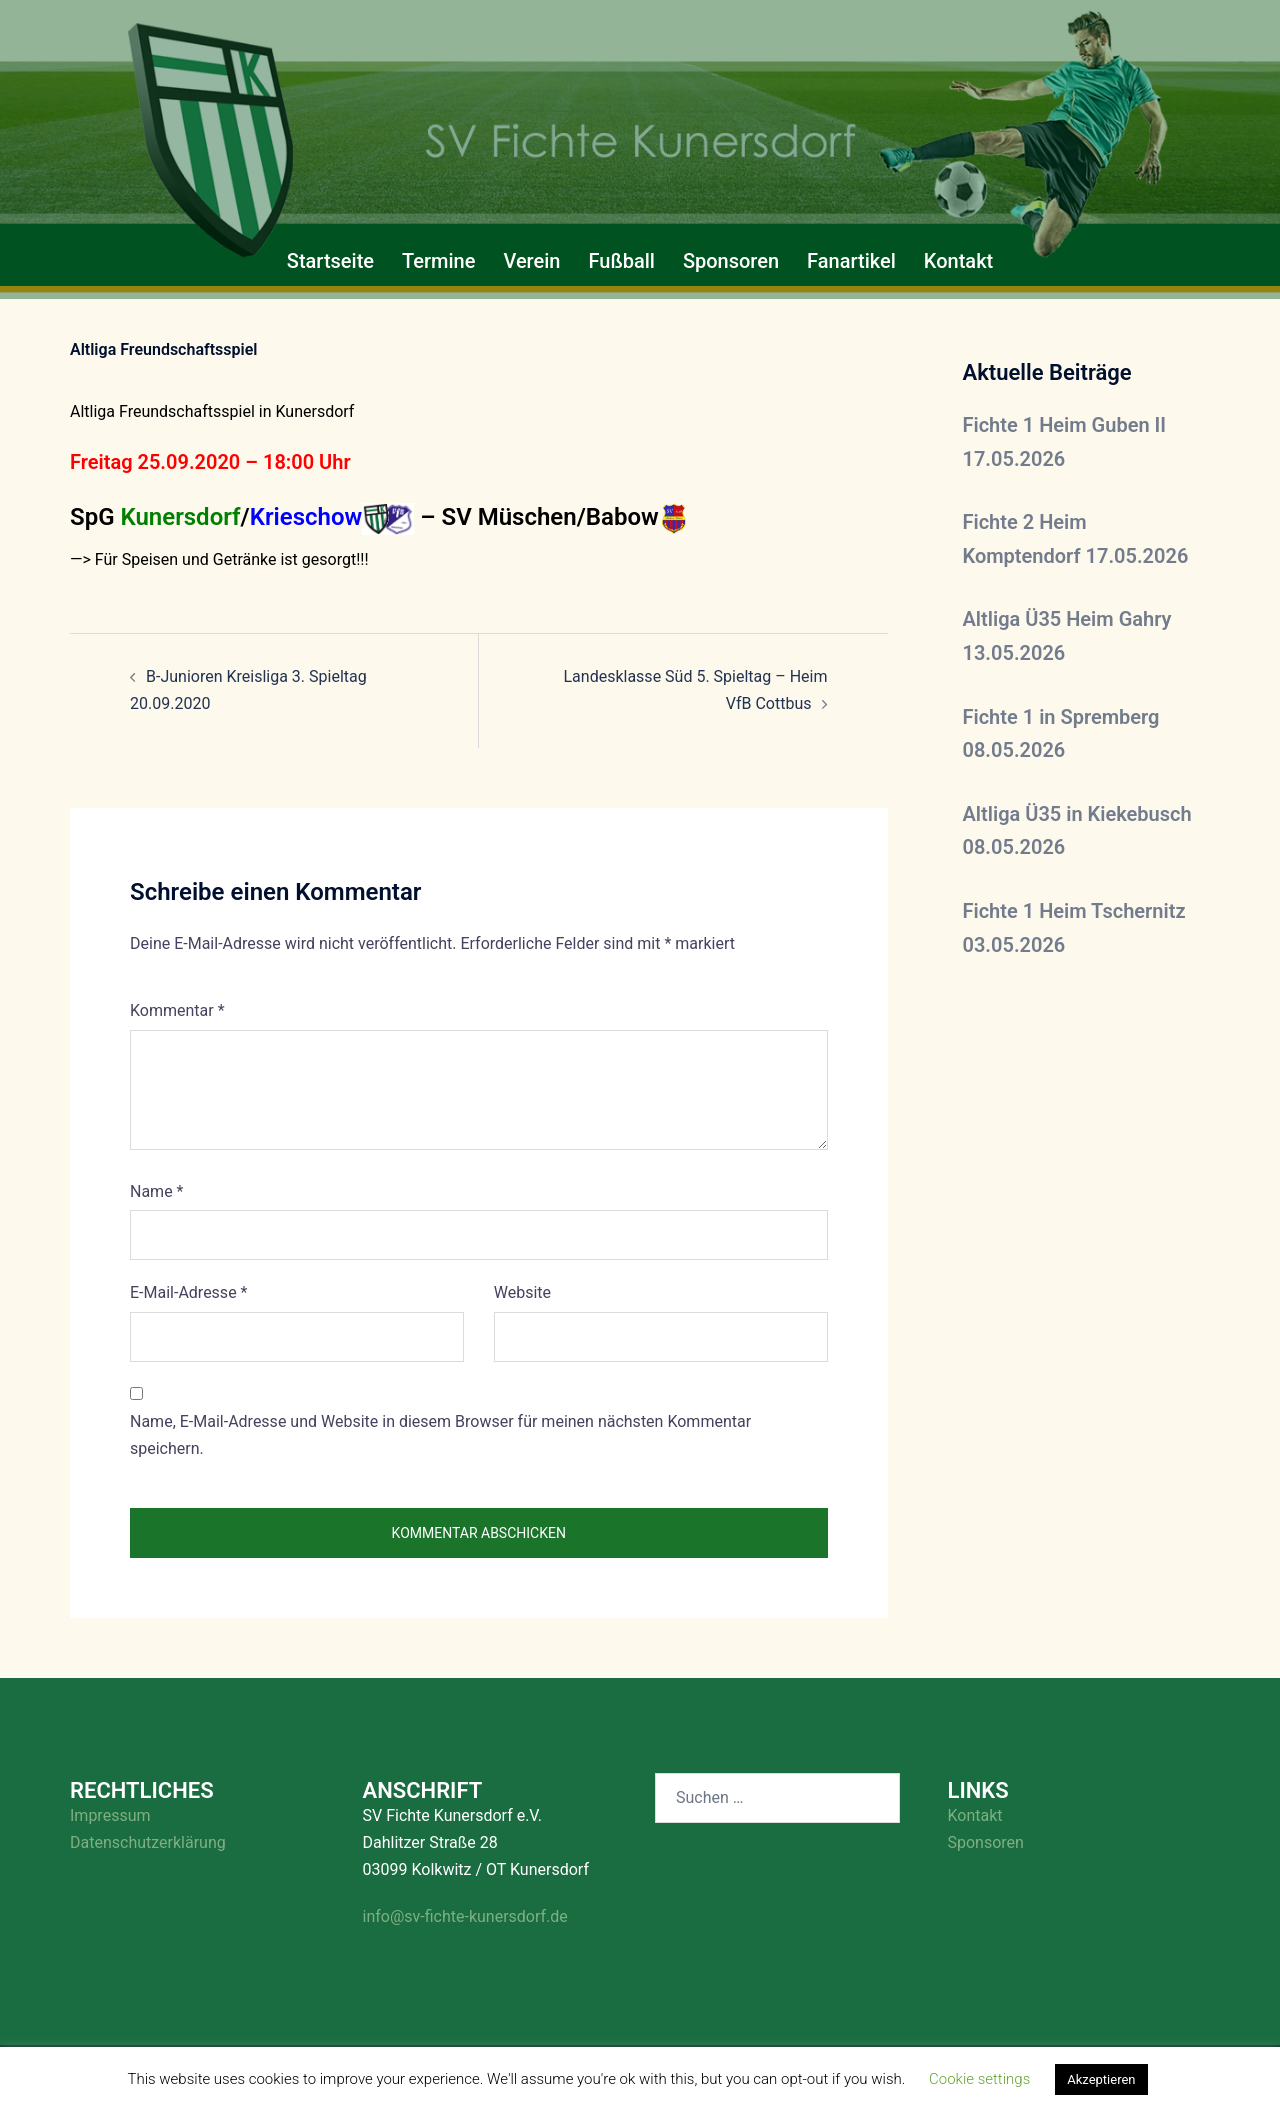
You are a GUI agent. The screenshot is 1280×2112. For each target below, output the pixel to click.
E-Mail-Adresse (188, 1292)
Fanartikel (851, 261)
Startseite (330, 261)
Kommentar (177, 1010)
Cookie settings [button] (979, 2079)
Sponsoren (731, 261)
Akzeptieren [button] (1101, 2079)
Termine (438, 261)
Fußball (621, 261)
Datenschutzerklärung (148, 1842)
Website (522, 1292)
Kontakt (958, 261)
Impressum (110, 1815)
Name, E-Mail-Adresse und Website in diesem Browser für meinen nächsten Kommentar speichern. (440, 1435)
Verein (531, 261)
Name (157, 1191)
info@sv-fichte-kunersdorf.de (465, 1916)
